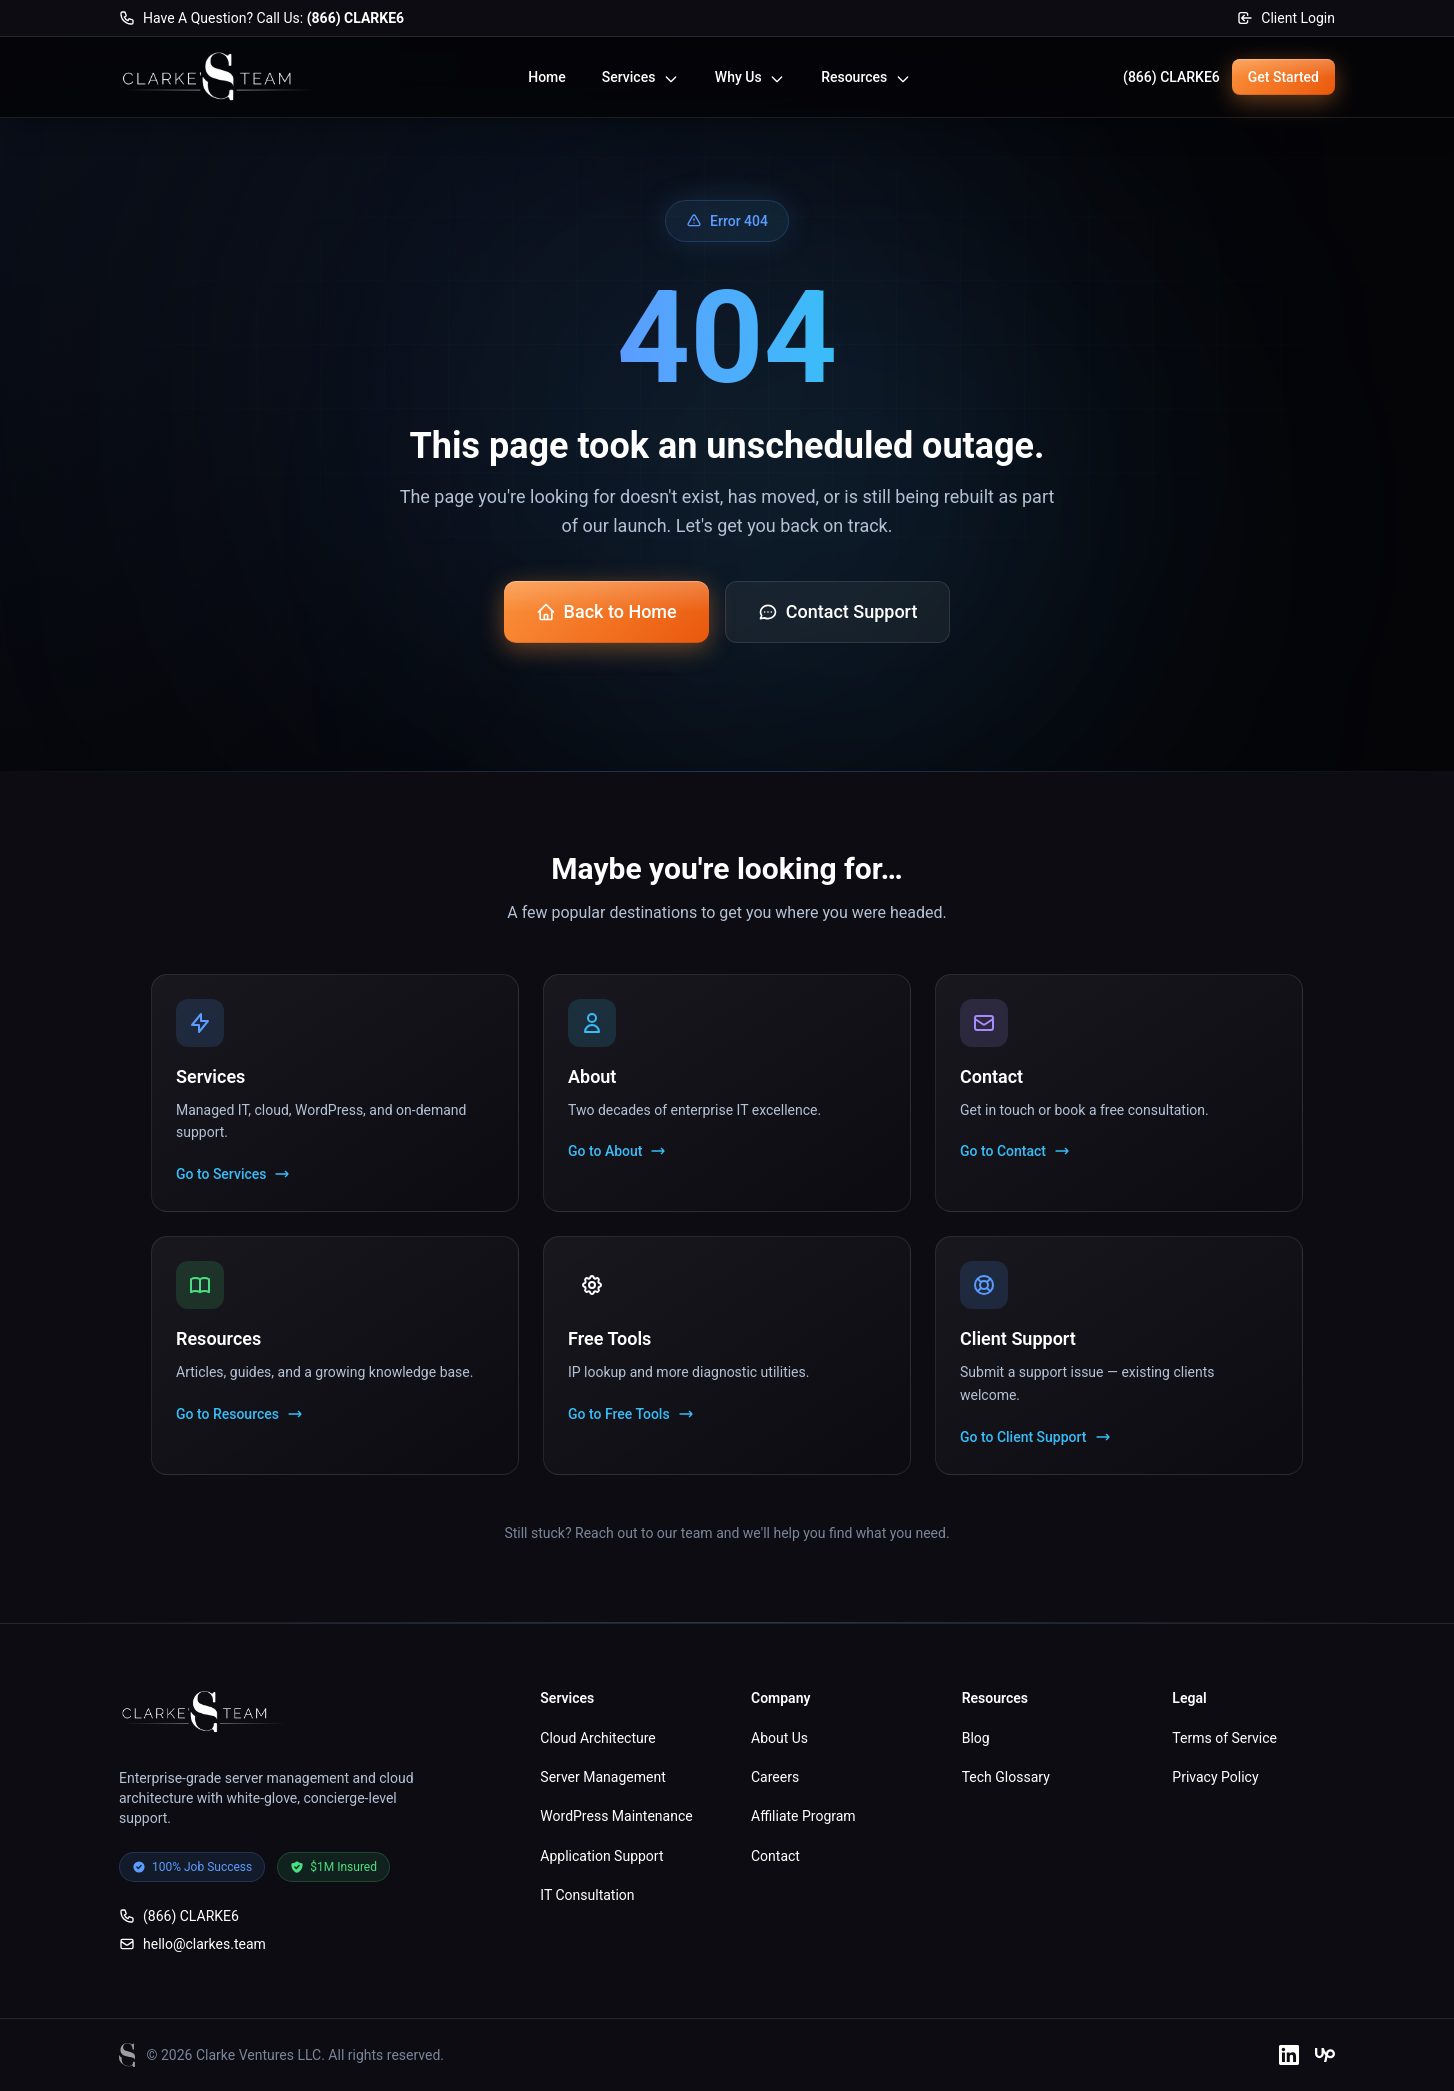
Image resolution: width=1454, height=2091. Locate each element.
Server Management (602, 1777)
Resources (866, 77)
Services (640, 77)
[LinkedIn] (1289, 2055)
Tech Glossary (1006, 1777)
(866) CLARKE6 (1171, 77)
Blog (976, 1738)
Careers (775, 1777)
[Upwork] (1325, 2055)
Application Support (601, 1856)
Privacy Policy (1215, 1777)
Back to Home (606, 611)
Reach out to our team (644, 1533)
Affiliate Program (803, 1816)
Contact (775, 1856)
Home (547, 77)
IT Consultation (587, 1895)
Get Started (1283, 77)
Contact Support (838, 611)
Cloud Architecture (597, 1738)
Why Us (750, 77)
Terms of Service (1224, 1738)
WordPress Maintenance (616, 1816)
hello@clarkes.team (192, 1944)
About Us (779, 1738)
